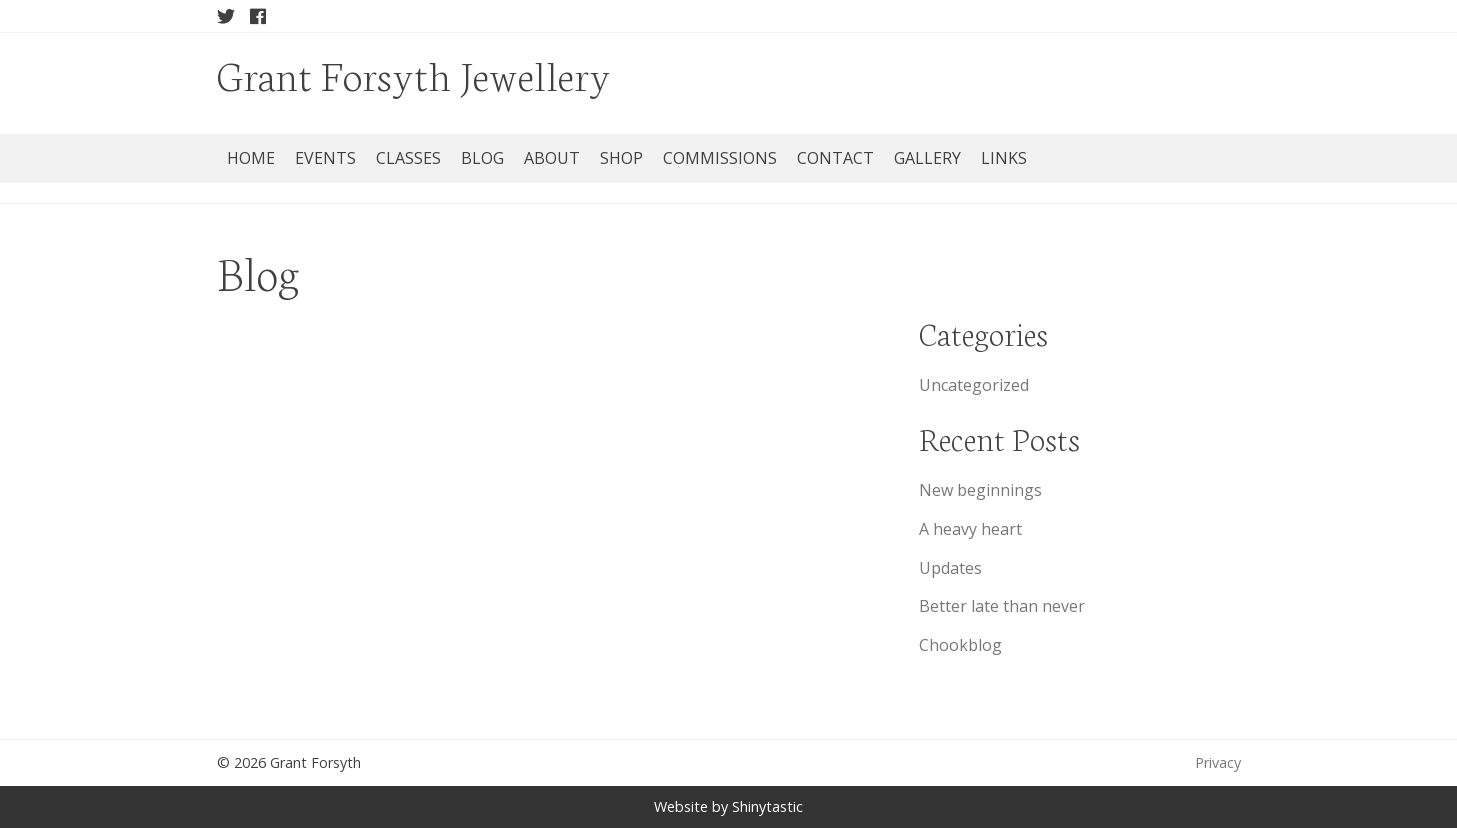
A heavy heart (970, 529)
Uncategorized (974, 385)
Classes (408, 158)
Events (325, 158)
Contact (835, 158)
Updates (950, 568)
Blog (482, 158)
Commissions (720, 158)
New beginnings (980, 490)
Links (1004, 158)
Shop (621, 158)
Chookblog (960, 645)
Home (251, 158)
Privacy (1218, 762)
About (552, 158)
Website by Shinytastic (728, 806)
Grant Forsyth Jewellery (414, 73)
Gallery (927, 158)
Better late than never (1002, 606)
